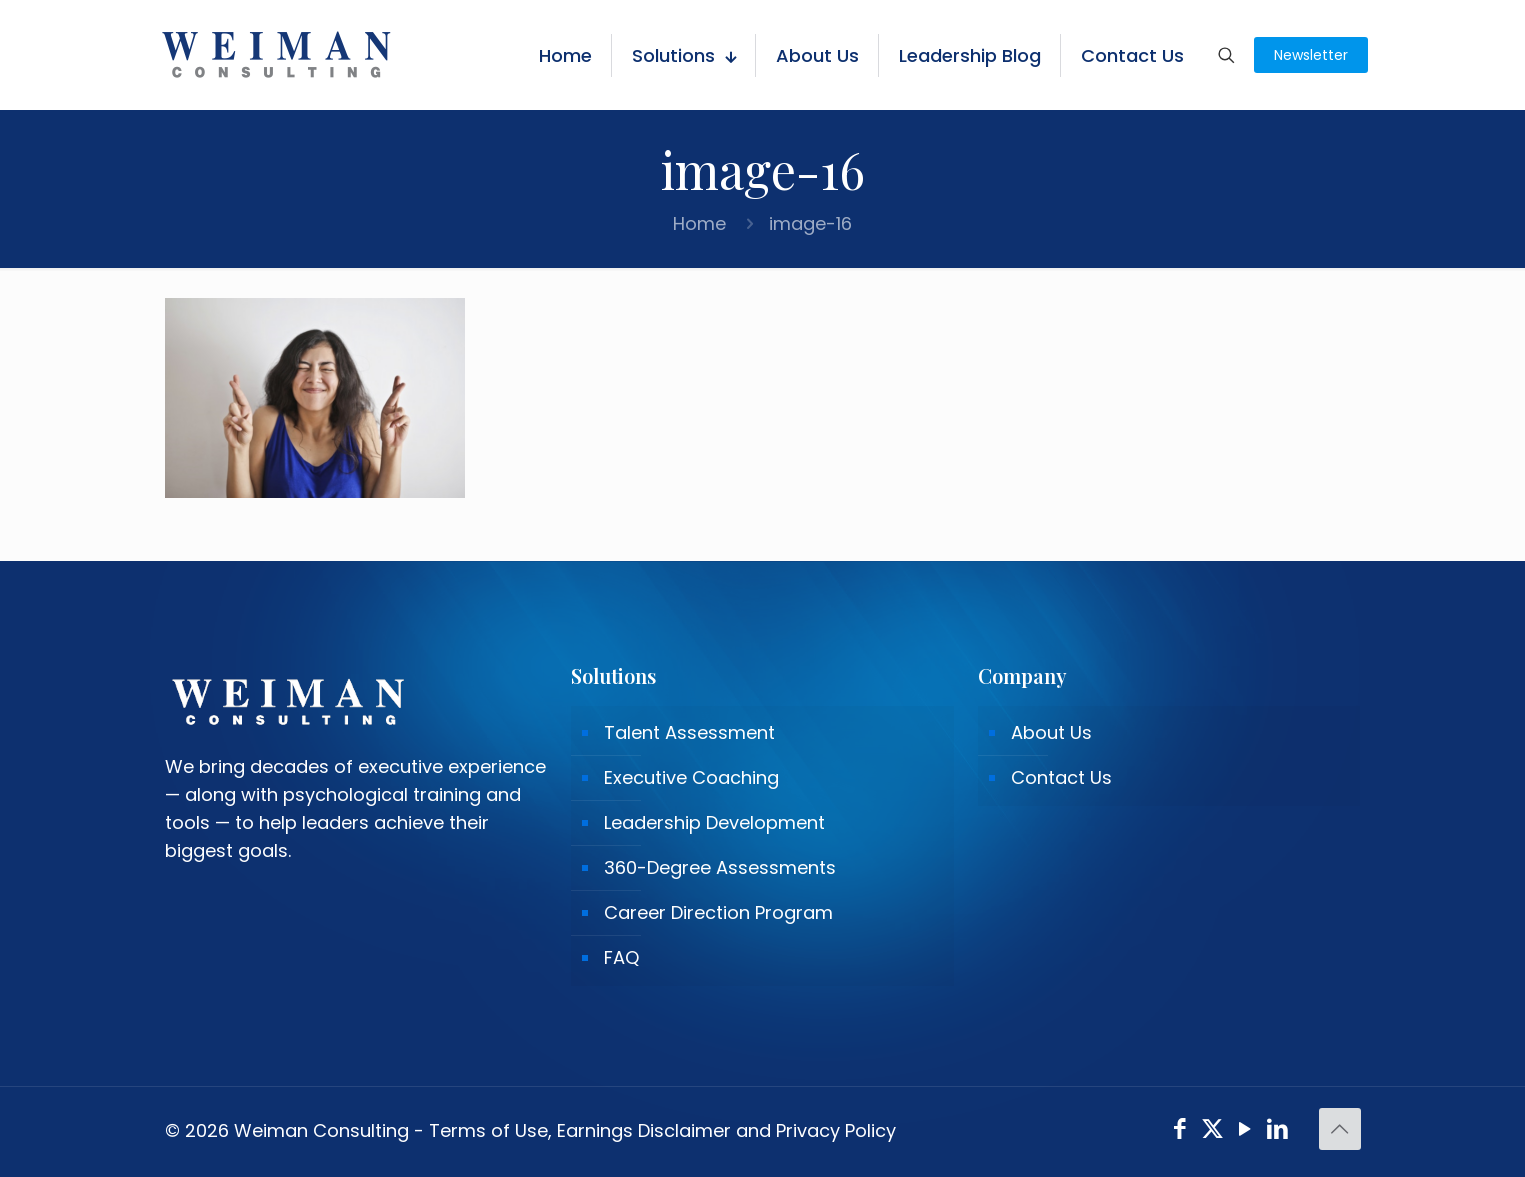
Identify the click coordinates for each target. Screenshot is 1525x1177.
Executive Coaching (691, 777)
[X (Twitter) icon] (1212, 1131)
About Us (1051, 732)
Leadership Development (714, 822)
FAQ (621, 957)
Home (699, 223)
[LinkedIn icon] (1277, 1131)
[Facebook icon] (1180, 1131)
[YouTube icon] (1245, 1131)
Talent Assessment (689, 732)
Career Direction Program (718, 912)
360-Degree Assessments (720, 867)
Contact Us (1061, 777)
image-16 (810, 223)
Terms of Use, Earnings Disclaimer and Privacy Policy (662, 1130)
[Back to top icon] (1340, 1129)
